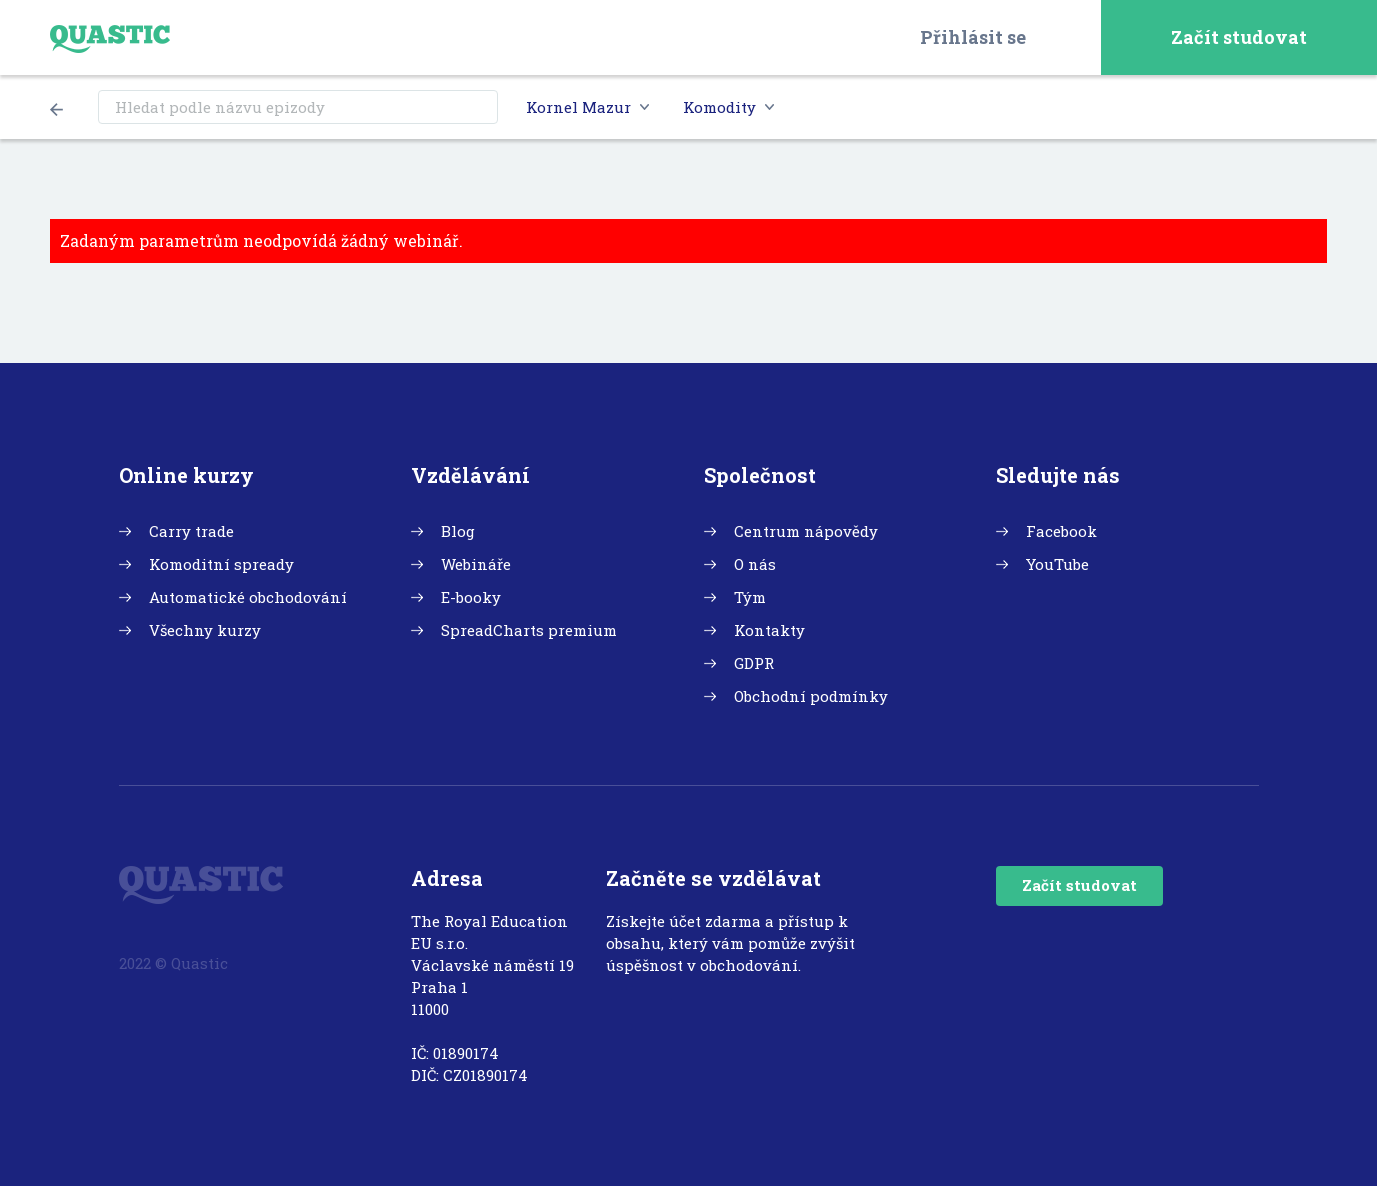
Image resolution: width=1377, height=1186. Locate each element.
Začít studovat (1239, 37)
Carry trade (191, 531)
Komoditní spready (221, 564)
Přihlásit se (973, 37)
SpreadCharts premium (529, 630)
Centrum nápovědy (806, 531)
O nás (755, 564)
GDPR (754, 663)
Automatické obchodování (248, 597)
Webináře (476, 564)
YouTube (1057, 564)
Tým (750, 597)
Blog (458, 531)
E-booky (471, 597)
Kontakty (769, 630)
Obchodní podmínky (811, 696)
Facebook (1061, 531)
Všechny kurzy (205, 630)
